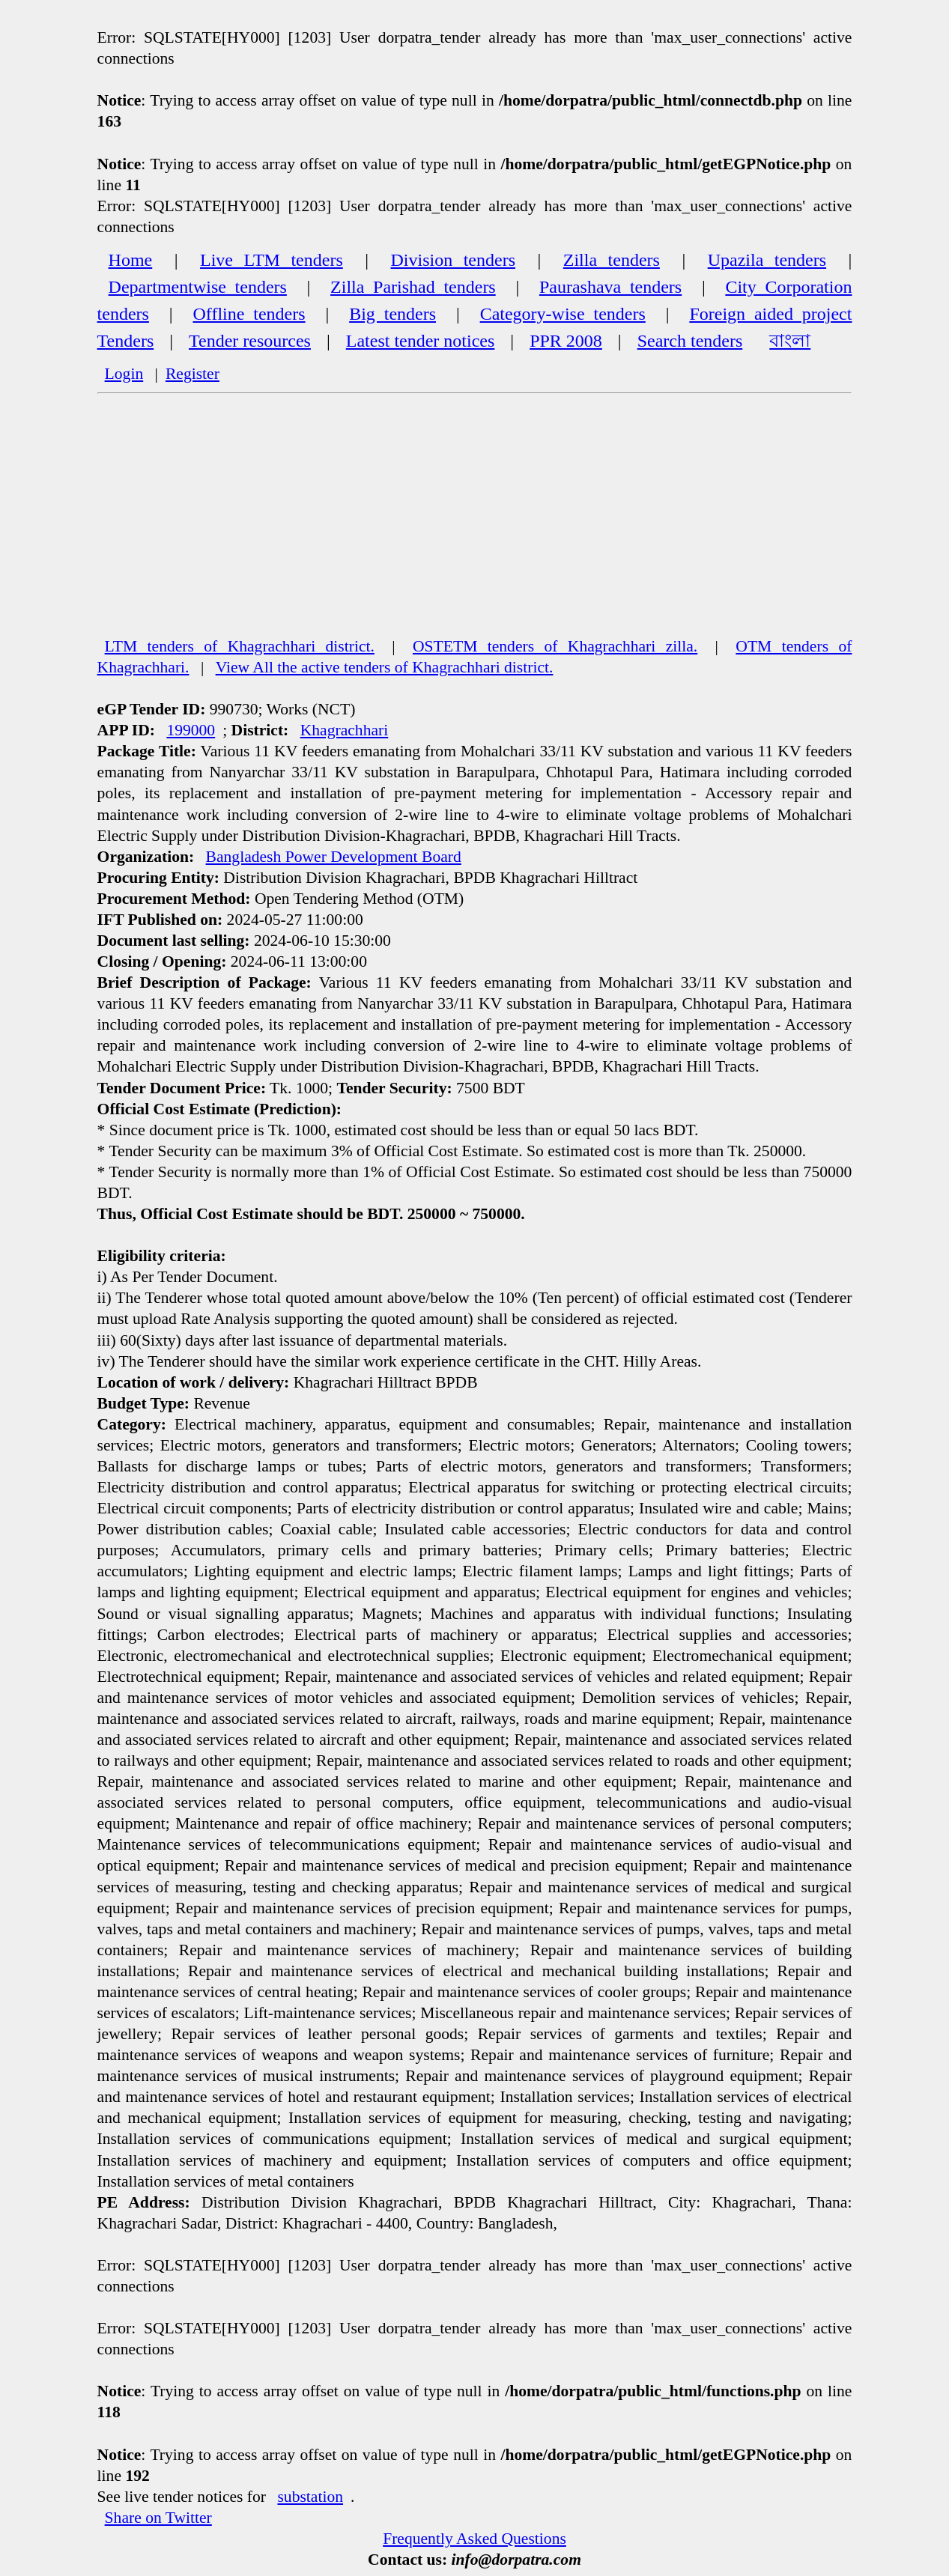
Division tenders (453, 260)
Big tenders (392, 313)
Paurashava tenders (610, 287)
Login (124, 374)
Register (192, 374)
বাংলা (789, 340)
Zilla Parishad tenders (413, 287)
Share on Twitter (158, 2518)
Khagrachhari (344, 730)
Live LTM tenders (271, 260)
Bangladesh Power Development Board (333, 857)
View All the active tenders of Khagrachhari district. (385, 667)
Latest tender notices (420, 340)
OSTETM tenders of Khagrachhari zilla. (555, 646)
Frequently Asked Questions (474, 2539)
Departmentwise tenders (198, 287)
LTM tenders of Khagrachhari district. (240, 646)
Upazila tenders (767, 260)
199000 (190, 730)
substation (310, 2497)
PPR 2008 (566, 340)
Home (131, 260)
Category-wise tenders (563, 313)
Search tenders (690, 340)
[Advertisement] (474, 523)
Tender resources (250, 340)
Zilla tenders (611, 260)
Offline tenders (249, 313)
